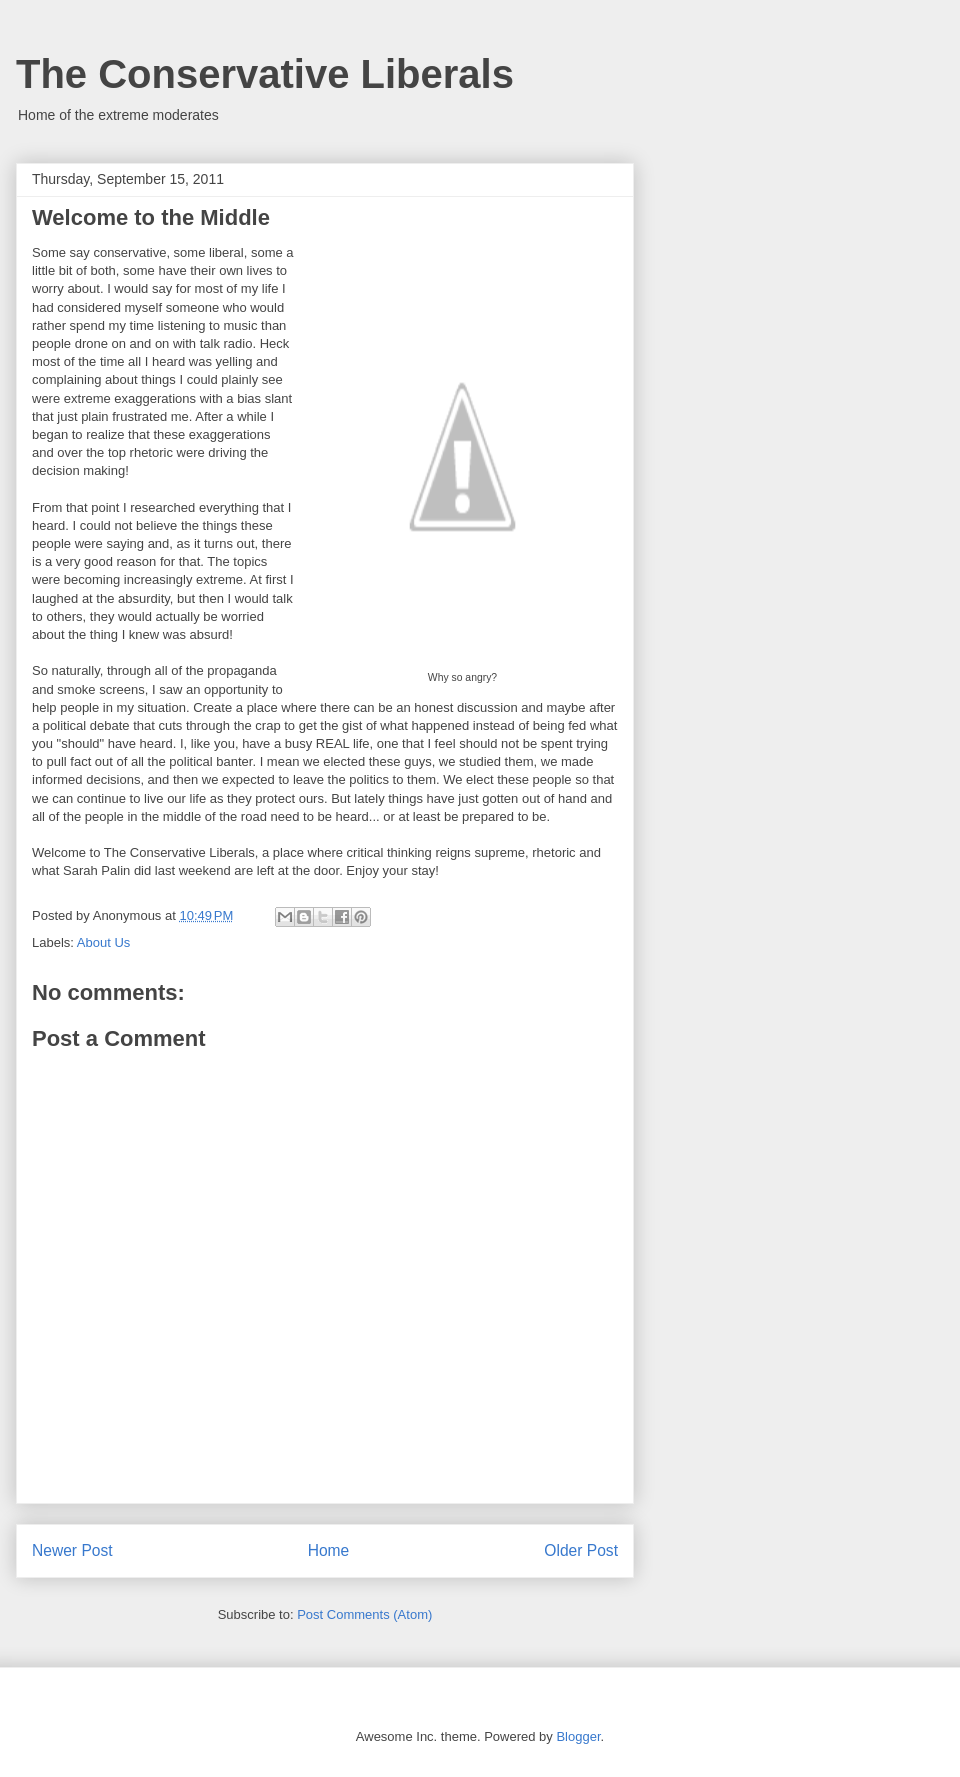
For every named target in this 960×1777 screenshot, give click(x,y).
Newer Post (72, 1550)
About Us (103, 942)
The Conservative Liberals (265, 74)
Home (329, 1550)
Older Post (581, 1550)
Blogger (578, 1736)
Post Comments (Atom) (364, 1614)
